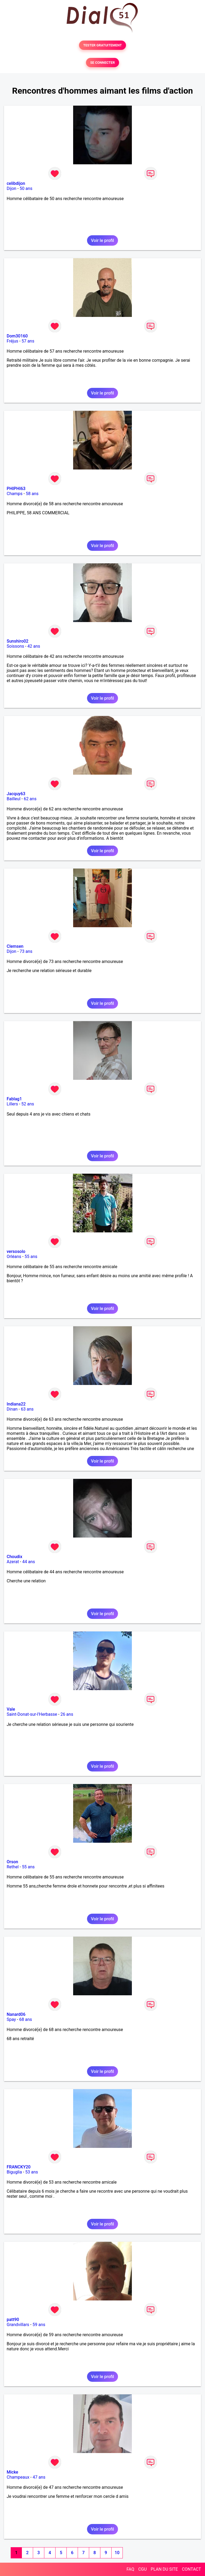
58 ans (32, 493)
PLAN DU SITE (164, 2569)
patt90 (13, 2319)
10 (117, 2552)
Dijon (11, 188)
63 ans (27, 1409)
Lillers (12, 1103)
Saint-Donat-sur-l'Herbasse (32, 1714)
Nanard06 (16, 2014)
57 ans (28, 341)
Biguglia (14, 2172)
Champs (14, 493)
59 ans (39, 2324)
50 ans (26, 188)
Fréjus (12, 341)
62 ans (30, 798)
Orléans (14, 1256)
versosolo (16, 1251)
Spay (11, 2019)
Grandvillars (18, 2324)
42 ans (33, 646)
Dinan (12, 1409)
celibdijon (16, 183)
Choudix (14, 1556)
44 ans (28, 1561)
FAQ (130, 2569)
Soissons (15, 646)
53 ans (31, 2172)
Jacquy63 (16, 793)
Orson (12, 1861)
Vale (11, 1709)
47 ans (39, 2477)
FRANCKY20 (18, 2166)
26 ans (66, 1714)
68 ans (25, 2019)
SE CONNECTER (102, 63)
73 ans (26, 951)
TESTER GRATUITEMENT (102, 45)
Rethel (13, 1866)
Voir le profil (102, 240)
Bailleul (14, 798)
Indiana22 (16, 1404)
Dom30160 (17, 336)
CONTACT (191, 2569)
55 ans (31, 1256)
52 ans (27, 1103)
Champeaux (18, 2477)
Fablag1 (14, 1098)
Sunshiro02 (17, 641)
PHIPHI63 (16, 488)
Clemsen (15, 946)
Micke (12, 2472)
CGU (142, 2569)
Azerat (13, 1561)
